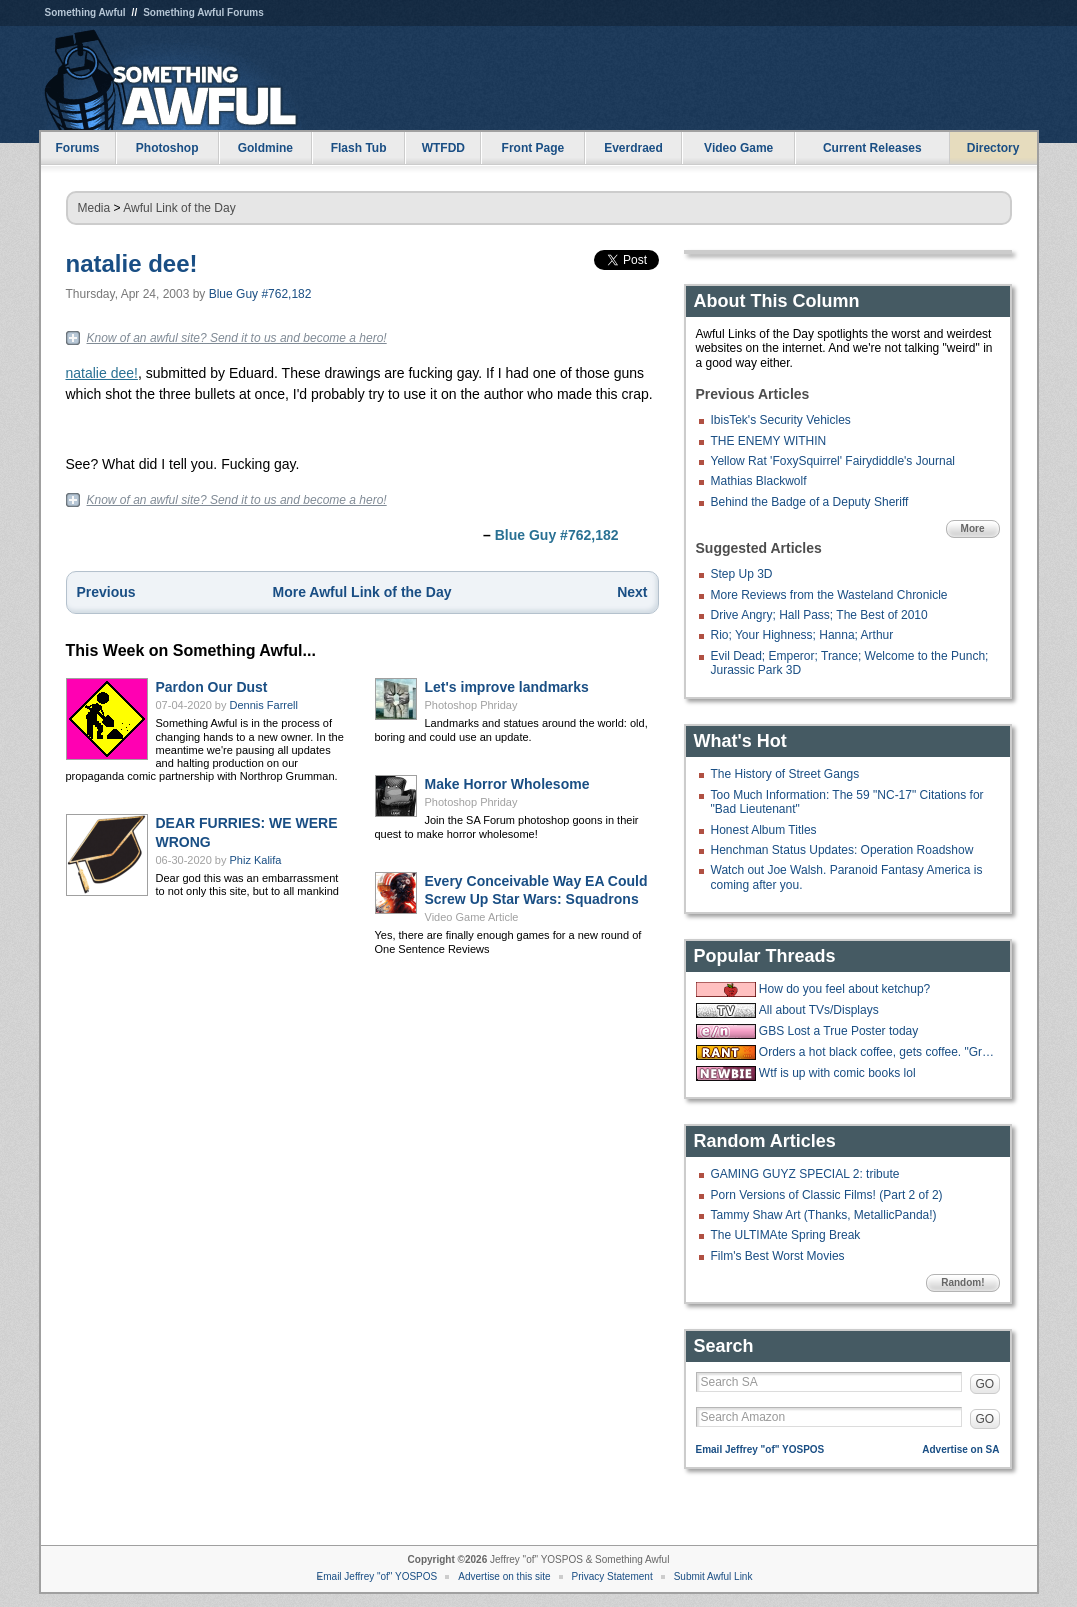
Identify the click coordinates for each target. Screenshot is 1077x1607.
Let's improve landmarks (507, 687)
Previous (106, 592)
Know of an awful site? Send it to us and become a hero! (237, 338)
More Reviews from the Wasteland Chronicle (829, 595)
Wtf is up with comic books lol (837, 1073)
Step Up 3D (742, 574)
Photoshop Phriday (471, 705)
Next (632, 592)
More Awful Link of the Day (362, 592)
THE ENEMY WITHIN (769, 441)
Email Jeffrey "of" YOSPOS (760, 1449)
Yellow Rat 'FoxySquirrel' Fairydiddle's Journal (833, 461)
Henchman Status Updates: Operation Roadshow (842, 850)
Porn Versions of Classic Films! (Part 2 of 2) (827, 1195)
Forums (77, 148)
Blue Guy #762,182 (260, 294)
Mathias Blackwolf (759, 481)
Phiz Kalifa (256, 860)
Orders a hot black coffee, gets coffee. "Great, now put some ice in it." (877, 1052)
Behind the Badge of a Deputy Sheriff (810, 502)
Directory (993, 148)
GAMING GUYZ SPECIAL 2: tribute (805, 1174)
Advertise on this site (504, 1576)
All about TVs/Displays (819, 1010)
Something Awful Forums (203, 12)
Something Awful (85, 12)
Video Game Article (472, 917)
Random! (962, 1282)
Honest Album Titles (764, 830)
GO (985, 1384)
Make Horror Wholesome (507, 784)
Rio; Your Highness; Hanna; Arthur (802, 635)
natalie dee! (132, 263)
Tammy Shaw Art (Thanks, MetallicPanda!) (824, 1215)
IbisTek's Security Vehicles (781, 420)
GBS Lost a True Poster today (838, 1031)
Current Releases (872, 148)
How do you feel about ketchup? (844, 989)
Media (94, 208)
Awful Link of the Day (179, 208)
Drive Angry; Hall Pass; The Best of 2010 (819, 615)
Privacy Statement (612, 1576)
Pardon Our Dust (212, 687)
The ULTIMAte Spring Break (786, 1235)
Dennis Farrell (264, 705)
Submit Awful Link (713, 1576)
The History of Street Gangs (785, 774)
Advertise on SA (960, 1449)
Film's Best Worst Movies (778, 1256)
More (973, 528)
